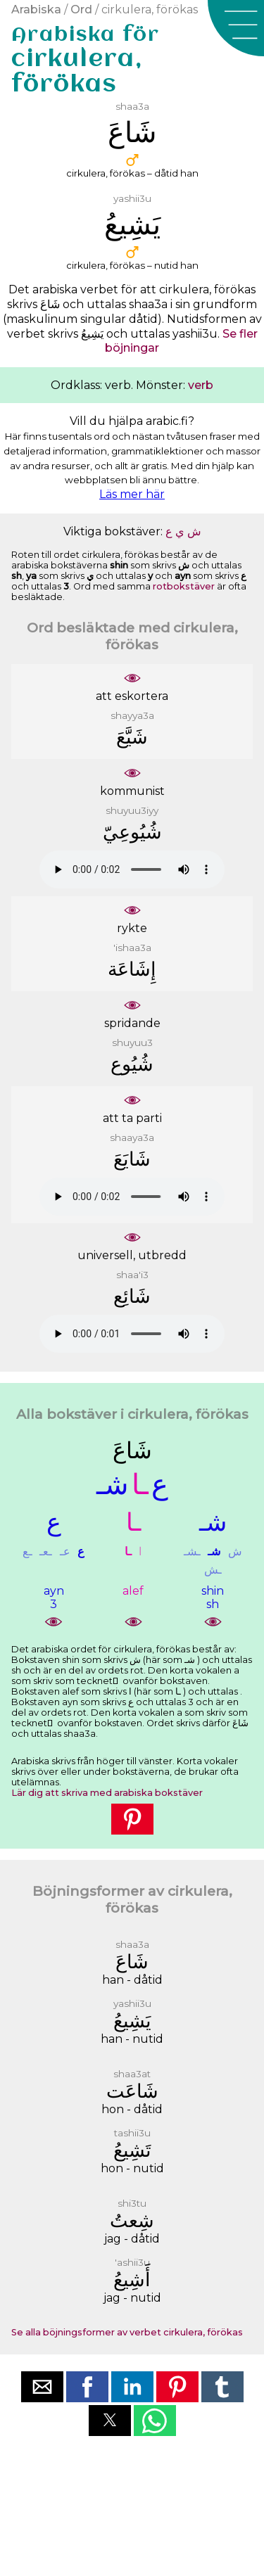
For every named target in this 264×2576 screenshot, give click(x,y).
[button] (236, 28)
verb (200, 385)
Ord (81, 9)
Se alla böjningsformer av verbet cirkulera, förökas (127, 2332)
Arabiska (36, 9)
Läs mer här (132, 494)
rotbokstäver (184, 586)
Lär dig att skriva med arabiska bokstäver (107, 1792)
